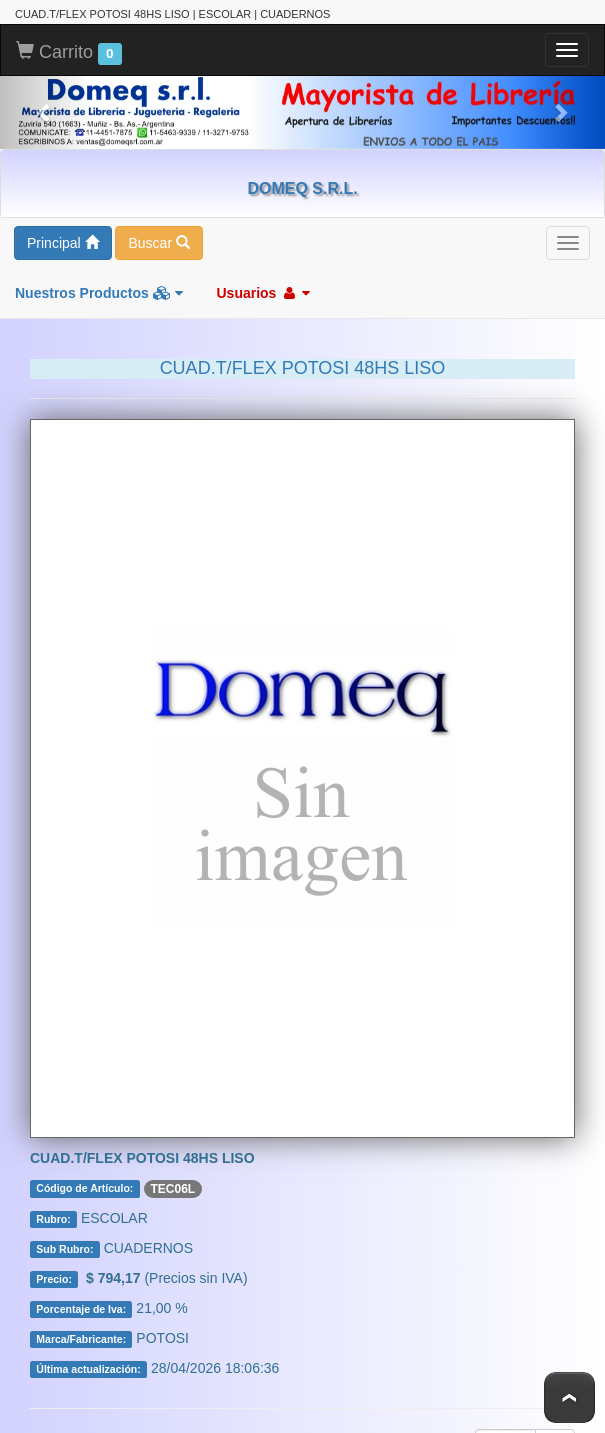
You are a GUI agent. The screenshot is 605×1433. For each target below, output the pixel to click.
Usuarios (263, 293)
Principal (63, 243)
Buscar (158, 243)
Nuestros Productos (99, 293)
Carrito (69, 53)
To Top (569, 1397)
